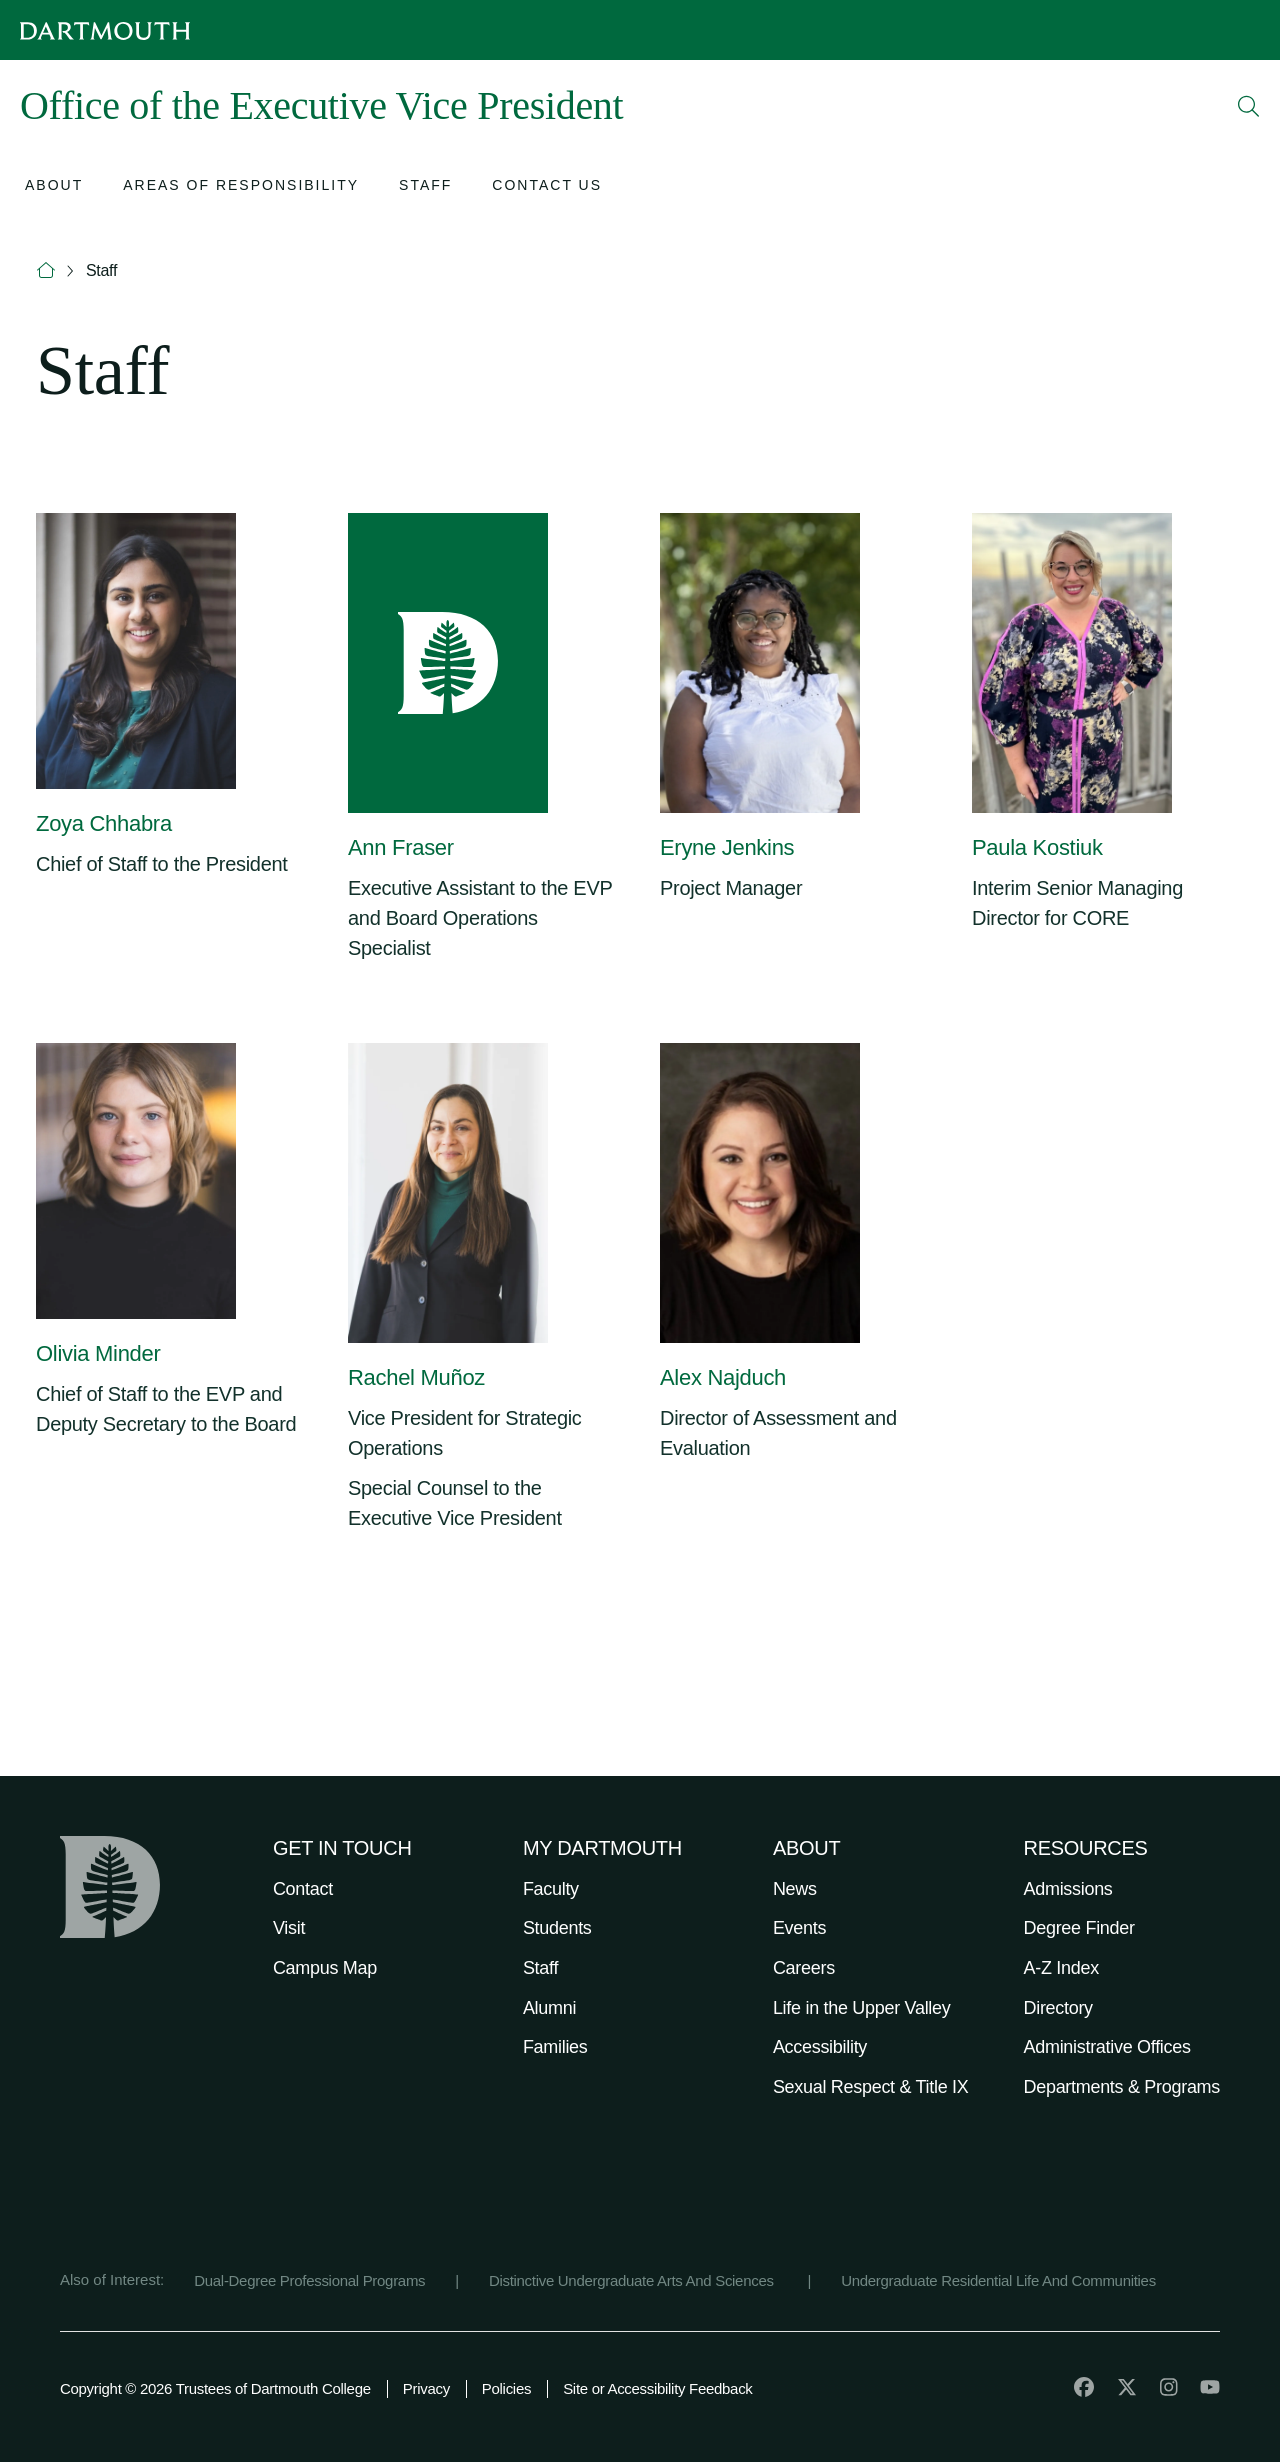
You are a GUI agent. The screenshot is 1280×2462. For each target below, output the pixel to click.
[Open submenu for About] (54, 187)
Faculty (551, 1889)
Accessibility (820, 2047)
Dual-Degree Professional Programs (309, 2280)
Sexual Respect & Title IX (871, 2087)
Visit (289, 1928)
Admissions (1068, 1889)
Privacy (426, 2388)
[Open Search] (1249, 106)
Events (799, 1928)
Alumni (549, 2008)
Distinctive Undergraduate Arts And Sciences (633, 2280)
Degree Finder (1079, 1928)
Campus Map (325, 1968)
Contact (303, 1889)
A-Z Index (1061, 1968)
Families (555, 2047)
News (795, 1889)
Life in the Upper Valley (862, 2008)
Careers (804, 1968)
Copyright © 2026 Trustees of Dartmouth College (215, 2388)
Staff (101, 270)
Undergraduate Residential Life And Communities (998, 2280)
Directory (1058, 2008)
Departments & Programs (1122, 2087)
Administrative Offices (1107, 2047)
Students (557, 1928)
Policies (506, 2388)
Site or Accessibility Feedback (657, 2388)
